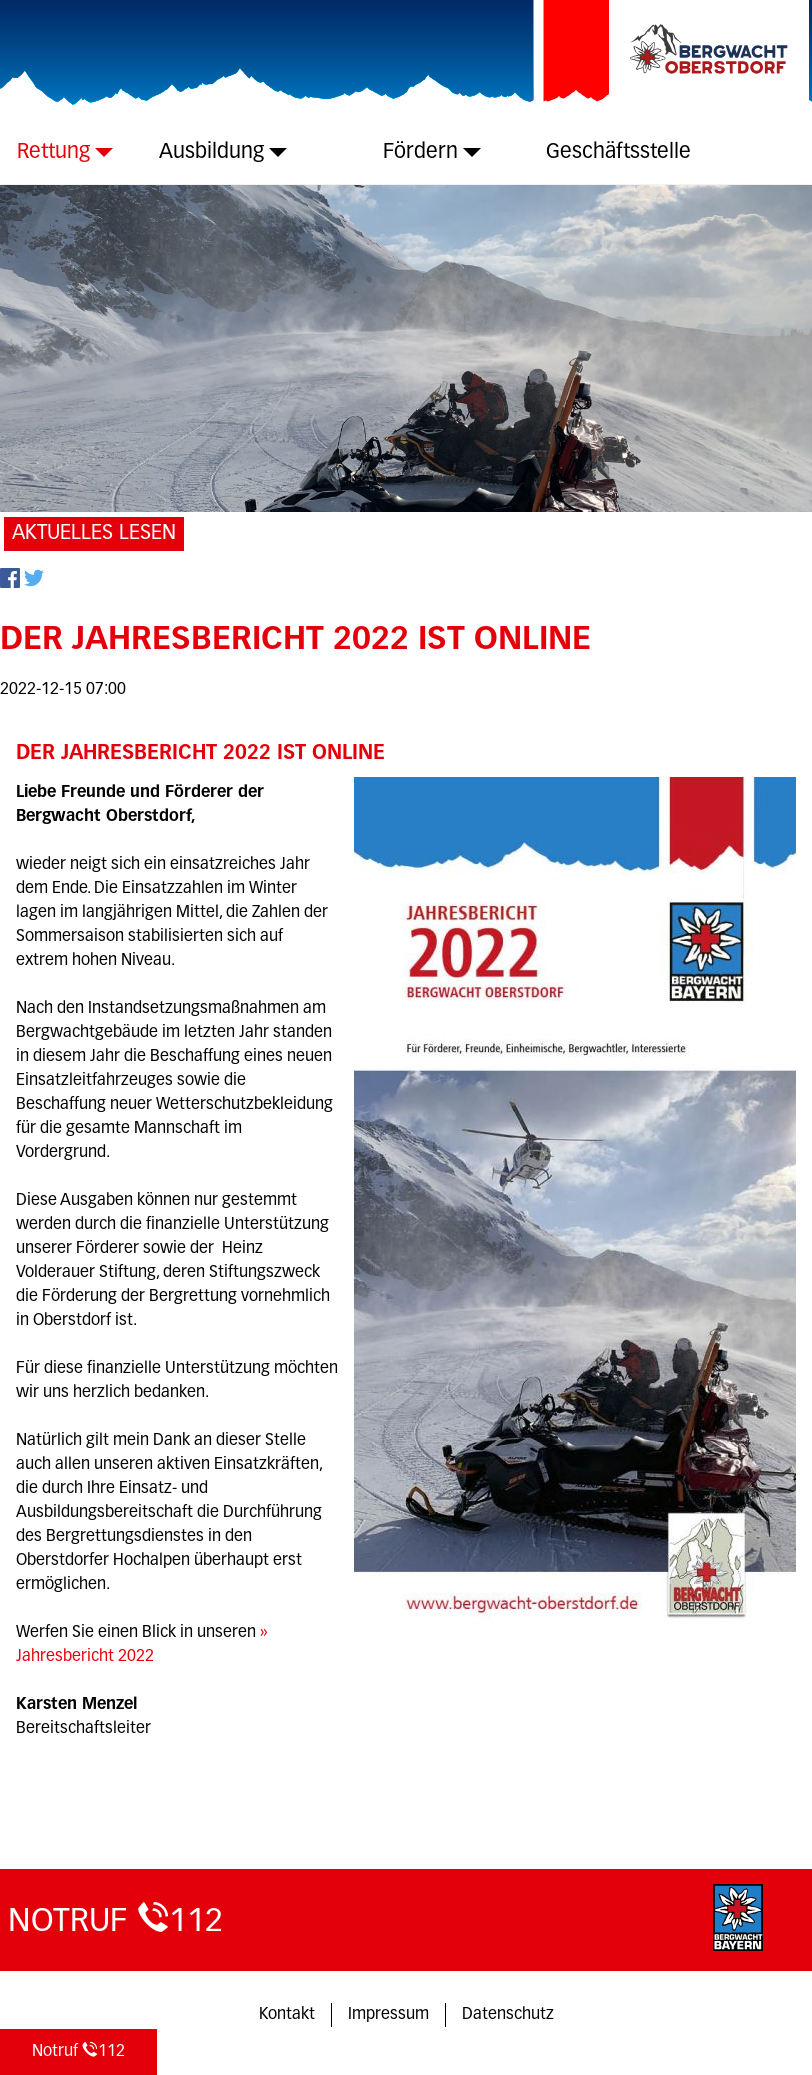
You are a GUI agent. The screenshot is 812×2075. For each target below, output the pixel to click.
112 (78, 2050)
